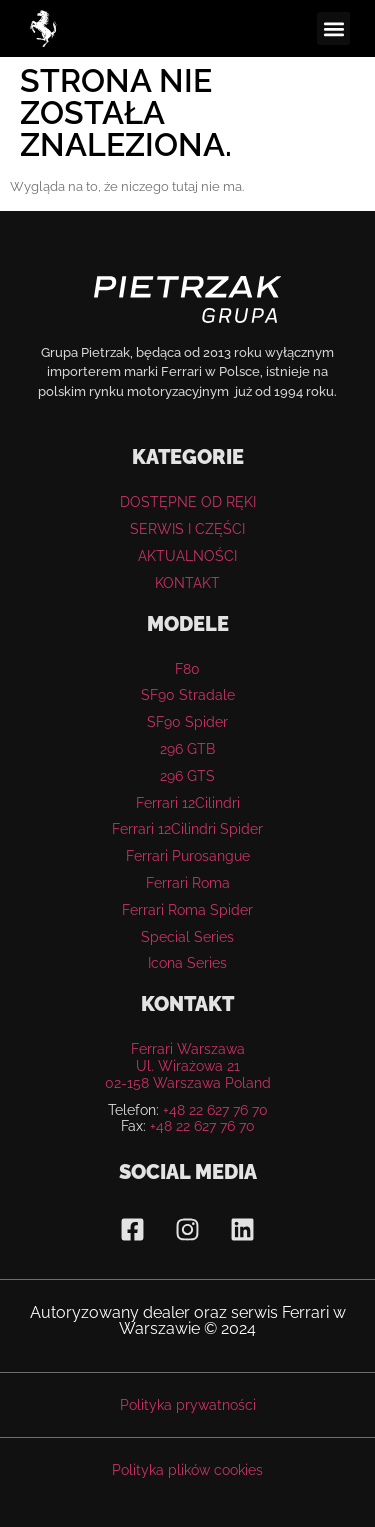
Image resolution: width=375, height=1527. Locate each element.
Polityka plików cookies (187, 1470)
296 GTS (187, 776)
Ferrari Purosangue (188, 856)
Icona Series (187, 963)
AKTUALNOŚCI (187, 556)
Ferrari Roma (188, 883)
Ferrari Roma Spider (187, 910)
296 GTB (187, 749)
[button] (333, 28)
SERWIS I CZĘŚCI (187, 529)
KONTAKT (187, 583)
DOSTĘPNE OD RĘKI (188, 502)
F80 (187, 669)
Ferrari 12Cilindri (188, 803)
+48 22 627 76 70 (215, 1110)
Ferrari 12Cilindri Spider (187, 829)
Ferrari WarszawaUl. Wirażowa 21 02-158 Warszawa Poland (188, 1066)
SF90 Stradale (188, 695)
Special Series (187, 937)
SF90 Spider (187, 722)
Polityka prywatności (188, 1405)
